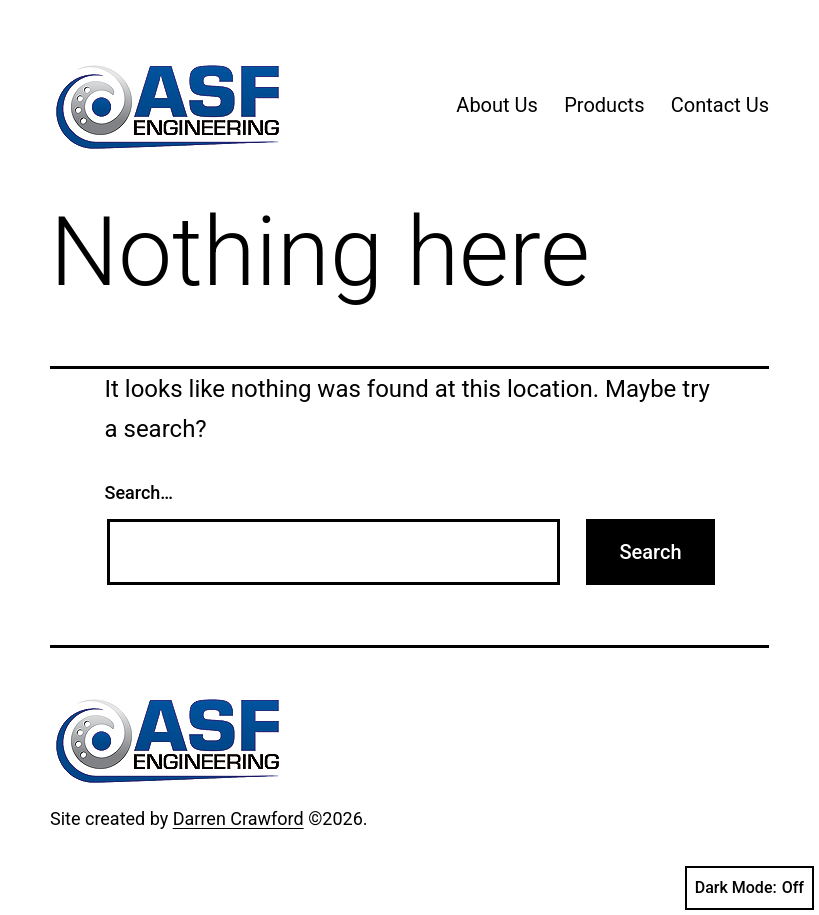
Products (604, 105)
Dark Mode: (749, 888)
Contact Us (720, 105)
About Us (497, 105)
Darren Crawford (238, 818)
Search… (139, 492)
